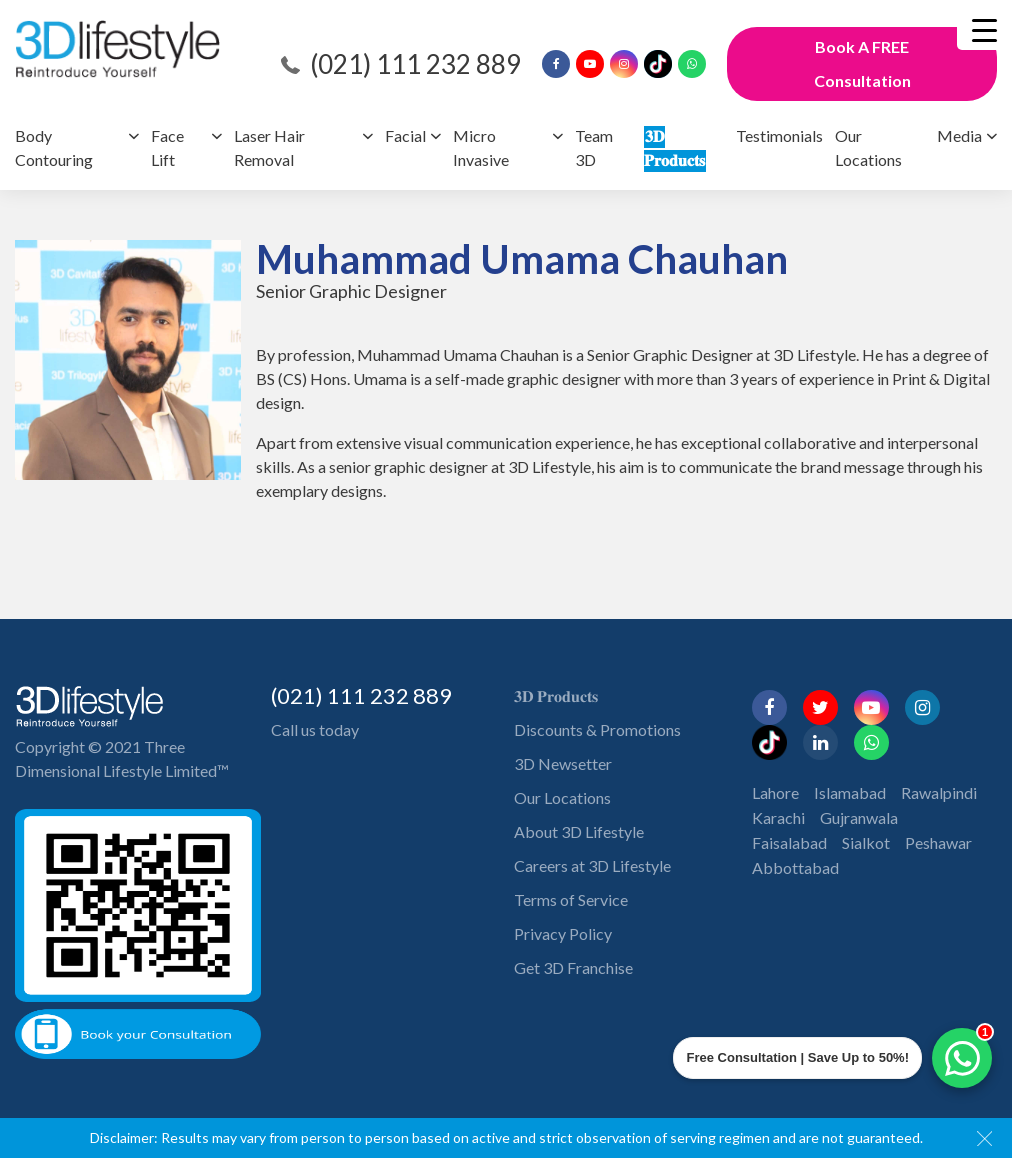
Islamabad (850, 792)
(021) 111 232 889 (415, 64)
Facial (405, 135)
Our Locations (562, 797)
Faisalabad (789, 842)
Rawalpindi (939, 792)
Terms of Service (571, 899)
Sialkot (866, 842)
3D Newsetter (563, 763)
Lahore (775, 792)
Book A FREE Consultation (862, 63)
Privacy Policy (563, 933)
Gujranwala (859, 817)
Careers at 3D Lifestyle (592, 865)
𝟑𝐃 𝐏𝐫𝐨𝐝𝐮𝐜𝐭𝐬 (556, 695)
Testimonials (779, 135)
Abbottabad (795, 867)
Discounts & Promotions (597, 729)
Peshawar (938, 842)
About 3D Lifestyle (579, 831)
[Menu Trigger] (984, 30)
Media (959, 135)
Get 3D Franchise (573, 967)
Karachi (778, 817)
